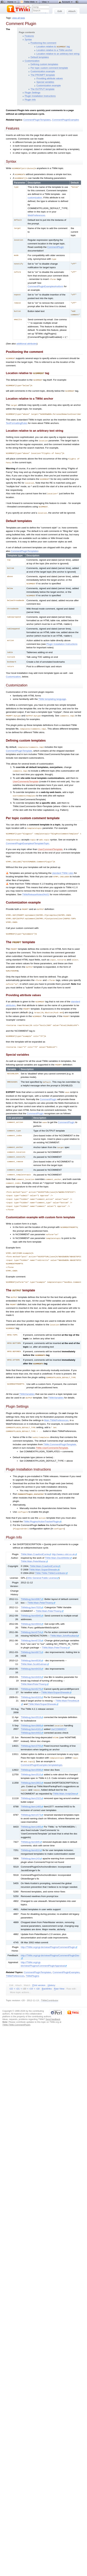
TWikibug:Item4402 (32, 1720)
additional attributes (27, 342)
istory (51, 1972)
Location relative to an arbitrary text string (57, 53)
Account (66, 1)
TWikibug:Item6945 (32, 1603)
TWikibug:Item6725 (32, 1628)
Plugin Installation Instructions (40, 96)
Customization (32, 60)
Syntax (28, 39)
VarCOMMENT (59, 1717)
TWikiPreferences (15, 1963)
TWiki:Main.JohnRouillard (64, 1623)
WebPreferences (36, 214)
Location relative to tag (53, 46)
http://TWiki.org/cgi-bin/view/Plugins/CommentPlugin (49, 1934)
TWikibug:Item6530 (32, 1648)
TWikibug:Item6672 (32, 1640)
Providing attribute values (49, 78)
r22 (11, 1975)
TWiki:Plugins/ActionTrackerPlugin (42, 1509)
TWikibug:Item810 (31, 1837)
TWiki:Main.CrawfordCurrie (36, 1542)
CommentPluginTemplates (37, 119)
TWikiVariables (27, 1383)
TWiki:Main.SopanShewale (44, 1557)
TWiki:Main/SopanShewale (56, 1680)
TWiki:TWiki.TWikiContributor (51, 1561)
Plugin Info (30, 99)
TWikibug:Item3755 (32, 1733)
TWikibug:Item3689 (32, 1713)
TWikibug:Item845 (31, 1829)
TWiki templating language (52, 695)
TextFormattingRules (16, 421)
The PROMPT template (43, 74)
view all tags (18, 18)
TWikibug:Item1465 (32, 1793)
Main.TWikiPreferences (56, 1409)
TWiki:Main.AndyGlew (65, 1780)
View (46, 1)
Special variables (45, 82)
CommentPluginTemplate (19, 746)
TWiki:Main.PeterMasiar (34, 1549)
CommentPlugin (55, 246)
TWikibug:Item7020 (32, 1595)
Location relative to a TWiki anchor (54, 50)
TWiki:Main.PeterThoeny (41, 1590)
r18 (38, 1975)
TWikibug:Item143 (31, 1845)
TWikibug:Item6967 (32, 1587)
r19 (31, 1975)
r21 (18, 1975)
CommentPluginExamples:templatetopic (41, 1752)
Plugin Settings (32, 92)
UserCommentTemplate (50, 844)
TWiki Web (29, 1)
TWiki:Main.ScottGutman (35, 1652)
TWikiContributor (49, 1987)
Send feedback (53, 2006)
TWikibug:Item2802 (32, 1770)
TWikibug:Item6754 (32, 1620)
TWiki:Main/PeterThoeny (35, 1672)
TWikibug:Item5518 (32, 1705)
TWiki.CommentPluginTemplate (59, 1433)
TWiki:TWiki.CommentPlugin (16, 2012)
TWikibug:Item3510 (32, 1761)
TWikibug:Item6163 (32, 1685)
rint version (38, 1972)
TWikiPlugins (32, 1963)
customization (35, 197)
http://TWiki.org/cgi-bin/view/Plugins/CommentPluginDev (50, 1943)
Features (29, 36)
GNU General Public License (43, 1566)
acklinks (47, 1975)
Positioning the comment (43, 43)
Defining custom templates (44, 64)
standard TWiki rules (62, 868)
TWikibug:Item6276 (32, 1677)
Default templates (40, 57)
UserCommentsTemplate (26, 777)
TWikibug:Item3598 (32, 1757)
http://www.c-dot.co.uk (64, 1542)
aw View (59, 1975)
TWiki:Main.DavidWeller (58, 1546)
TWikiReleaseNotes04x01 (35, 889)
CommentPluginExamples (65, 119)
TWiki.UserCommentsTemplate (52, 1436)
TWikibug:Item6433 (32, 1656)
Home (11, 1)
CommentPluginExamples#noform (45, 285)
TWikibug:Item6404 (32, 1665)
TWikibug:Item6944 (32, 1612)
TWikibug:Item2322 (32, 1785)
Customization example (43, 71)
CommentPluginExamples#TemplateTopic (27, 838)
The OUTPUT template (43, 89)
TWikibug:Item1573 (32, 1802)
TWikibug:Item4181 (32, 1717)
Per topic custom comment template (49, 67)
